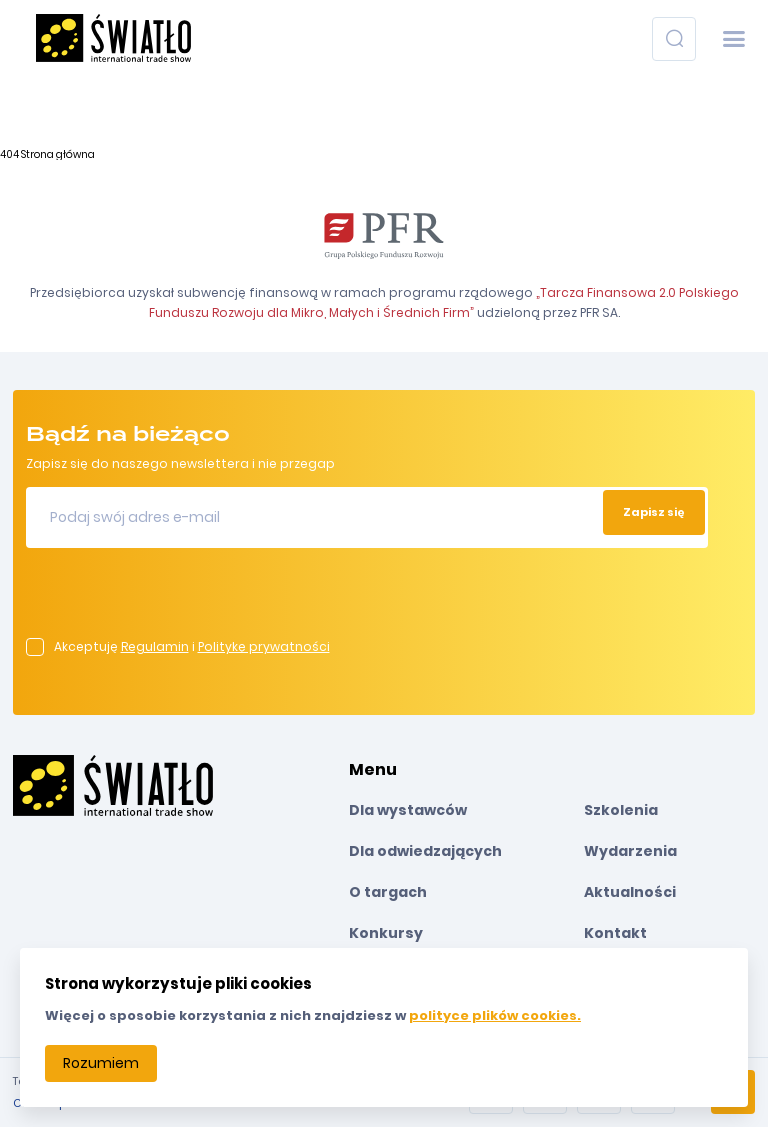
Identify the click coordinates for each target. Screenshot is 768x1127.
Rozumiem (101, 1063)
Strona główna (58, 154)
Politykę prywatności (264, 646)
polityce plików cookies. (495, 1015)
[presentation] (178, 599)
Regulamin (155, 646)
